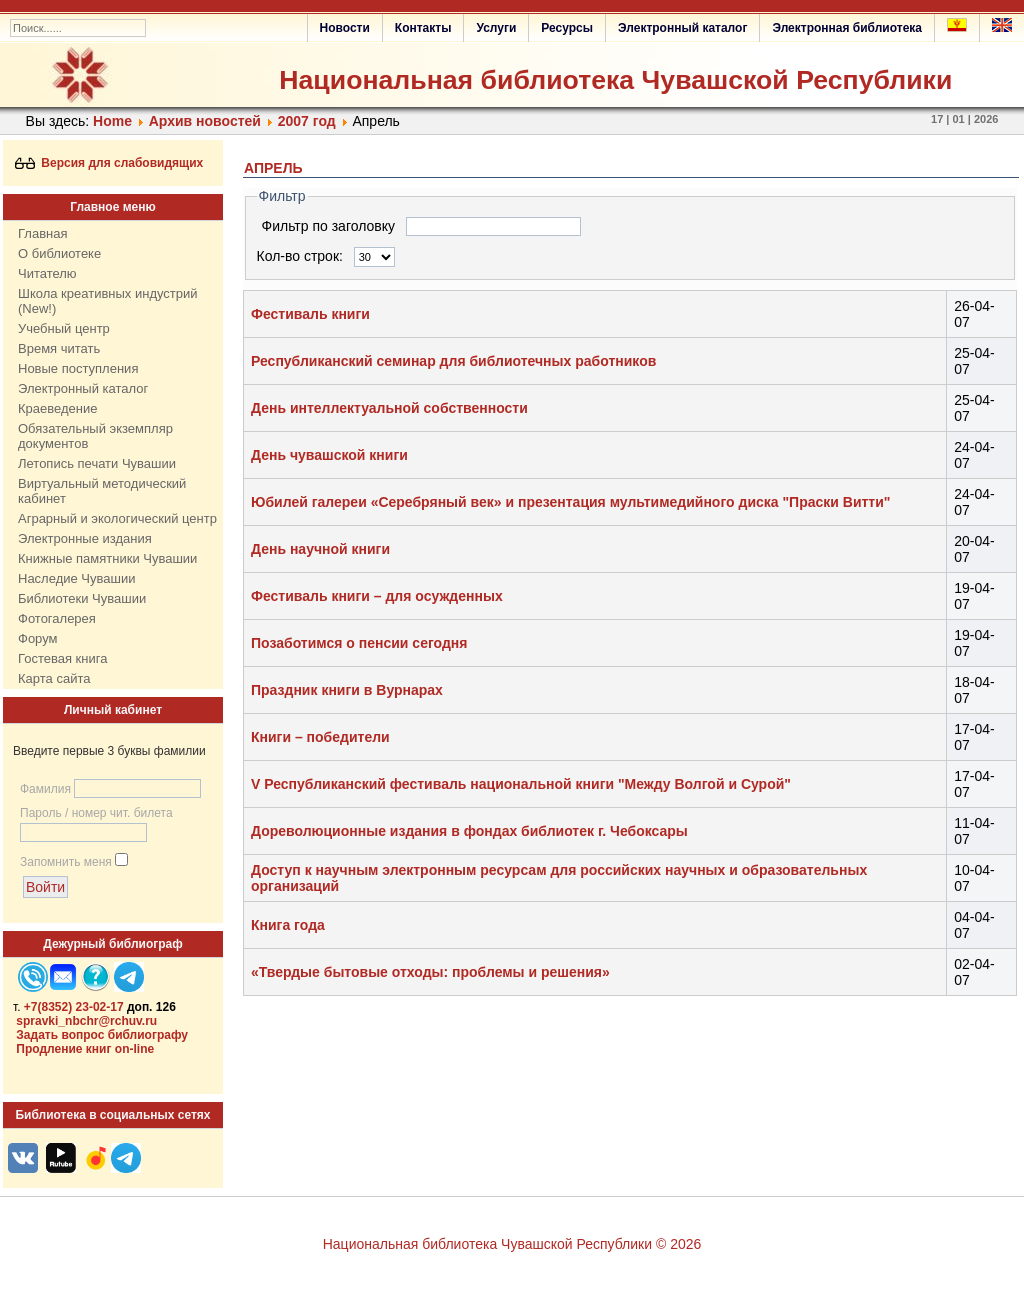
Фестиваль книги (310, 314)
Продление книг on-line (85, 1049)
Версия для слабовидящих (109, 163)
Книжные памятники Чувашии (107, 558)
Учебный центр (64, 328)
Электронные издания (85, 538)
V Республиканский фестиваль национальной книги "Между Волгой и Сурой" (521, 784)
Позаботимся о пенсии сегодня (359, 643)
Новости (345, 28)
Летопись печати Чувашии (97, 463)
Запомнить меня (66, 862)
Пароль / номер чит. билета (96, 813)
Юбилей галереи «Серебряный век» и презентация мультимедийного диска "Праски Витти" (570, 502)
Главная (42, 233)
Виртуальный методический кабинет (102, 491)
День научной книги (320, 549)
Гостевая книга (62, 658)
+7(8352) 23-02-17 (74, 1007)
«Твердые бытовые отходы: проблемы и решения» (430, 972)
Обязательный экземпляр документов (95, 436)
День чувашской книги (329, 455)
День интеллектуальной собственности (389, 408)
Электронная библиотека (847, 28)
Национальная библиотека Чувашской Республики (615, 80)
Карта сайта (54, 678)
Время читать (59, 348)
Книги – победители (320, 737)
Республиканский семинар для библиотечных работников (453, 361)
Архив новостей (205, 121)
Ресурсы (567, 28)
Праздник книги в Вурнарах (347, 690)
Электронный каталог (682, 28)
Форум (38, 638)
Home (112, 121)
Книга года (288, 925)
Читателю (47, 273)
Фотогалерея (57, 618)
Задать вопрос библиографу (102, 1035)
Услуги (496, 28)
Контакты (423, 28)
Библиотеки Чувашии (82, 598)
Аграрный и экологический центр (117, 518)
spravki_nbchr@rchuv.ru (86, 1021)
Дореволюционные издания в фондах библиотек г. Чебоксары (469, 831)
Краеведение (57, 408)
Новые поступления (78, 368)
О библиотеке (59, 253)
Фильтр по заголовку (330, 226)
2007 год (307, 121)
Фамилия (45, 789)
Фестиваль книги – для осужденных (377, 596)
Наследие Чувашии (76, 578)
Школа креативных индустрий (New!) (108, 301)
